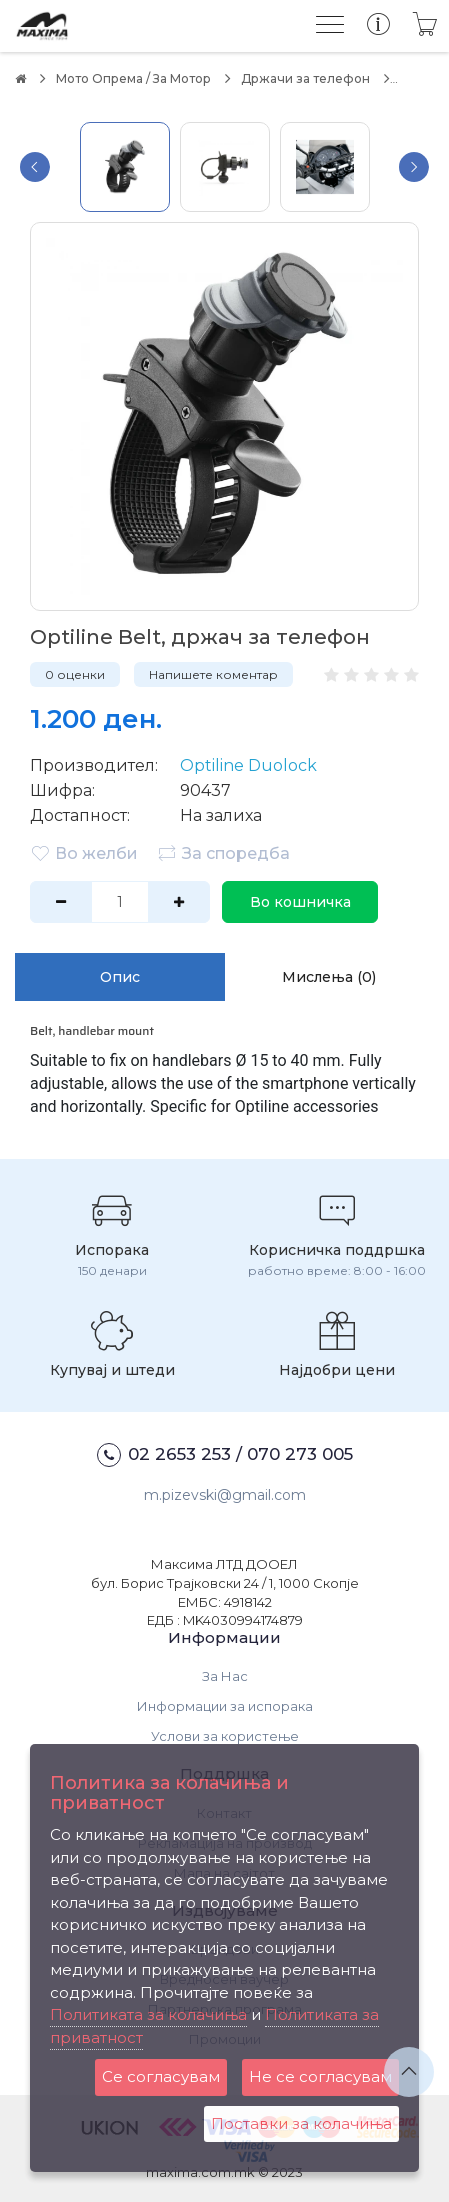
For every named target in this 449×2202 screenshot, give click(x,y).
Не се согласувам (320, 2076)
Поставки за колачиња (301, 2123)
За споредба (223, 853)
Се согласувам (161, 2076)
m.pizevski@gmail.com (225, 1495)
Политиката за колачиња (148, 2014)
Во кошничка (300, 902)
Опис (120, 977)
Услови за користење (225, 1736)
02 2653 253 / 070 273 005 (225, 1455)
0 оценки (75, 674)
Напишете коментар (213, 674)
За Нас (225, 1676)
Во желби (84, 853)
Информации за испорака (225, 1706)
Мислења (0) (329, 977)
